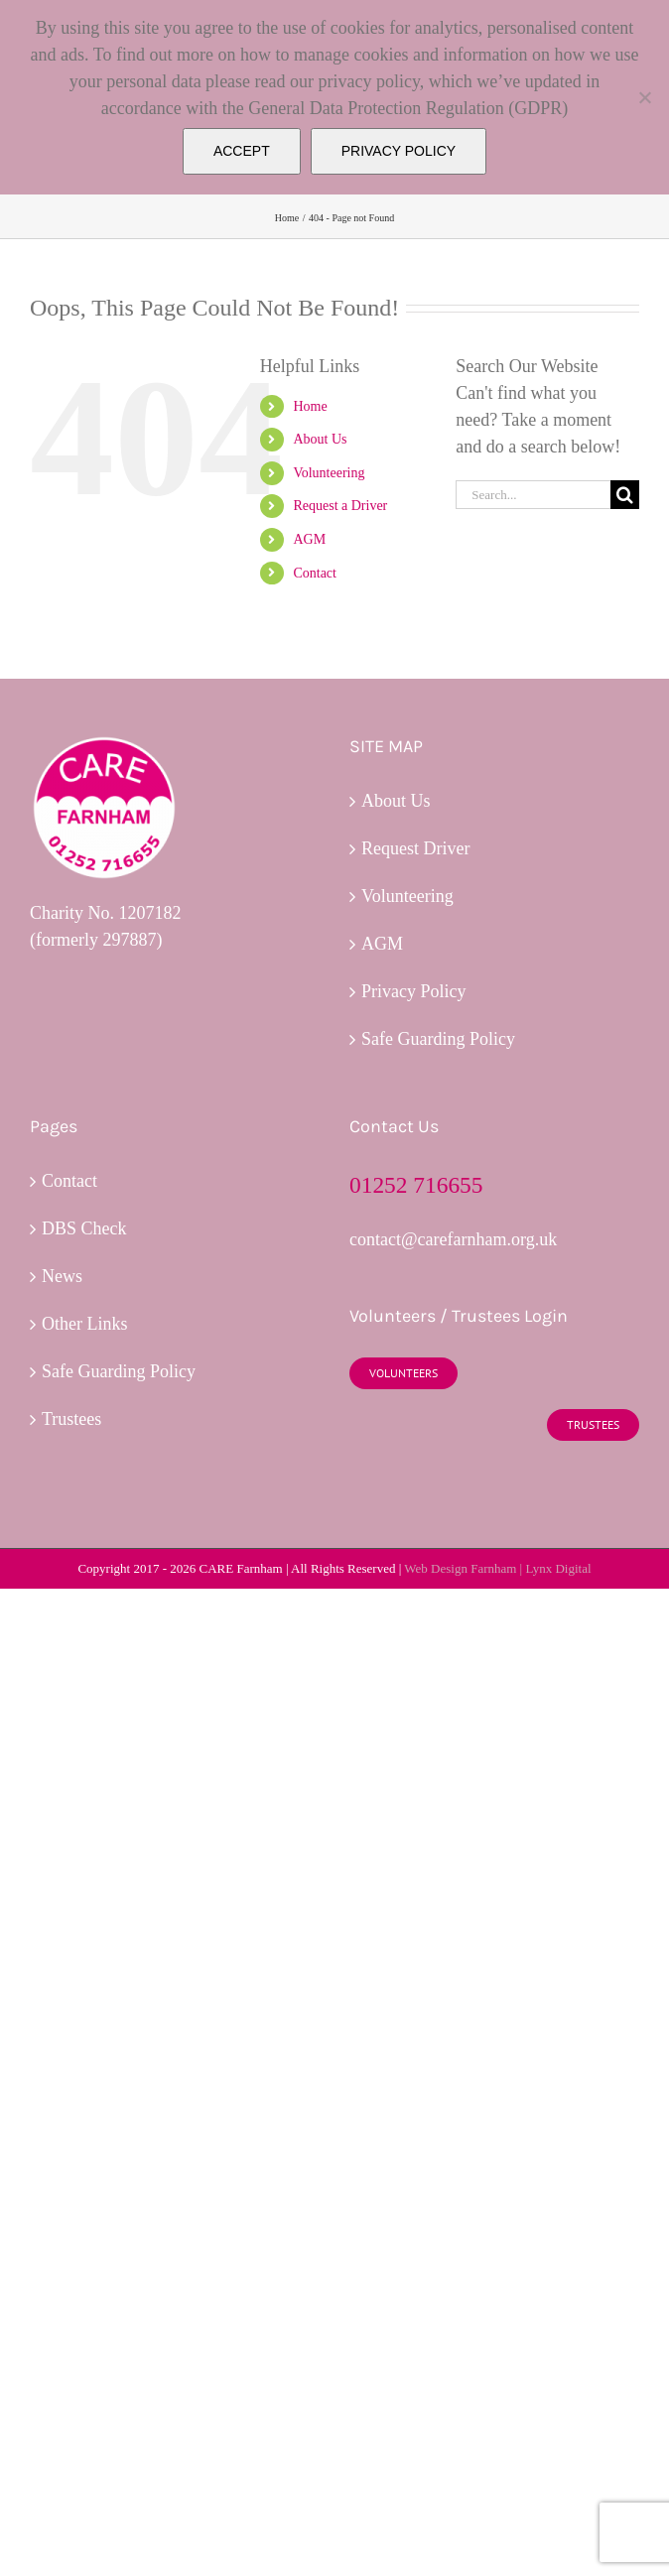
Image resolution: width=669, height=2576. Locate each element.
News (62, 1276)
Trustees (71, 1419)
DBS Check (84, 1228)
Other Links (84, 1324)
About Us (319, 439)
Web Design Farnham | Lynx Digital (497, 1568)
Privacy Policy (414, 991)
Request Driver (415, 848)
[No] (644, 97)
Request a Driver (340, 505)
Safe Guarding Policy (438, 1039)
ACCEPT (241, 151)
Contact (314, 573)
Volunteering (328, 472)
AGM (309, 539)
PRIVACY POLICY (398, 151)
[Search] (624, 494)
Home (310, 406)
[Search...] (533, 494)
